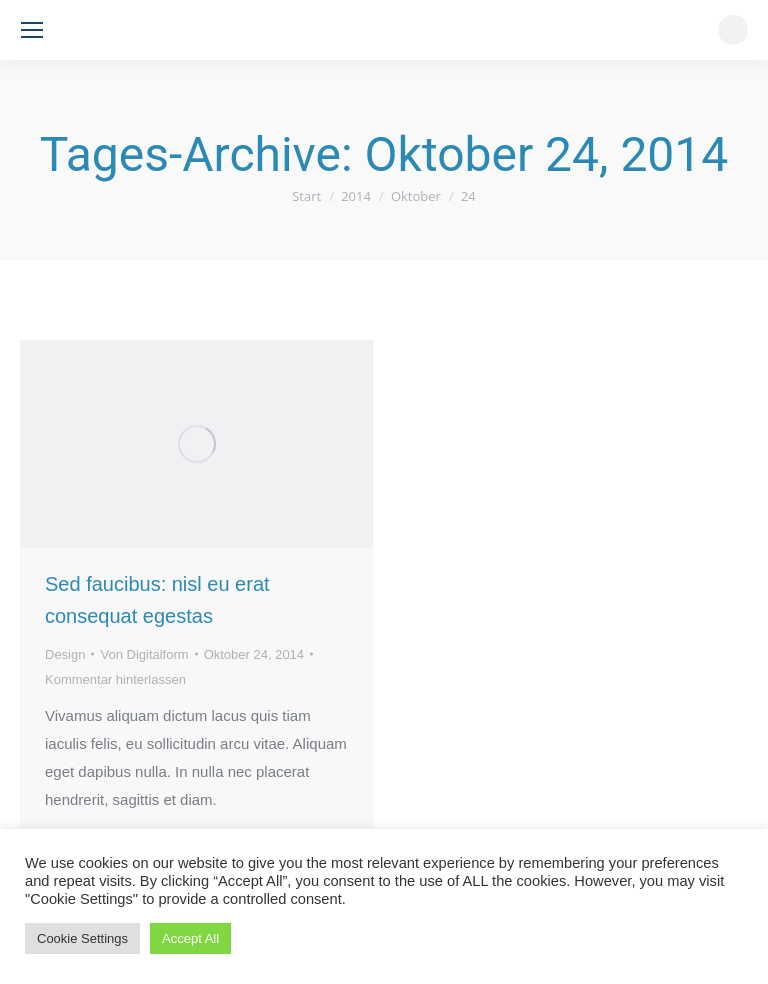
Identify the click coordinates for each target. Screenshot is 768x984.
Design (65, 654)
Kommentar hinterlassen (115, 679)
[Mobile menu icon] (32, 30)
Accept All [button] (190, 938)
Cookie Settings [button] (82, 938)
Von (144, 654)
